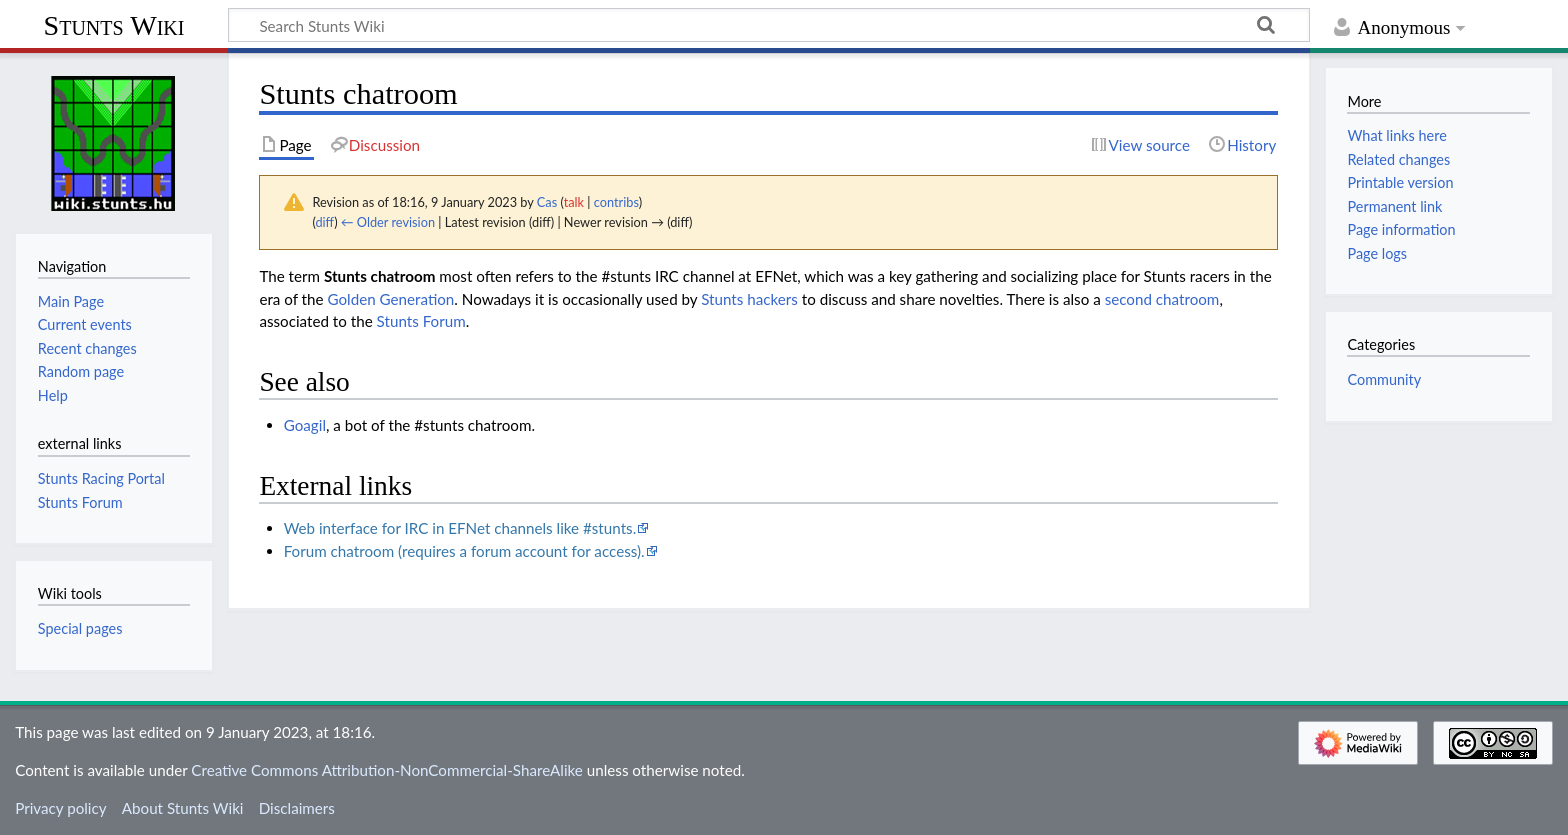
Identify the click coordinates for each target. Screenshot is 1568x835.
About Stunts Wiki (183, 808)
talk (574, 202)
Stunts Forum (421, 321)
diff (324, 222)
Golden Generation (390, 299)
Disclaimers (297, 808)
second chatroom (1162, 299)
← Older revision (388, 222)
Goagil (305, 425)
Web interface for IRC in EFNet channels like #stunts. (460, 528)
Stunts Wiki (114, 25)
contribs (616, 202)
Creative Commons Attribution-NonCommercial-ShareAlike (387, 770)
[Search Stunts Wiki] (769, 25)
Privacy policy (60, 808)
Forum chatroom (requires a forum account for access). (464, 551)
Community (1384, 379)
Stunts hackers (749, 299)
